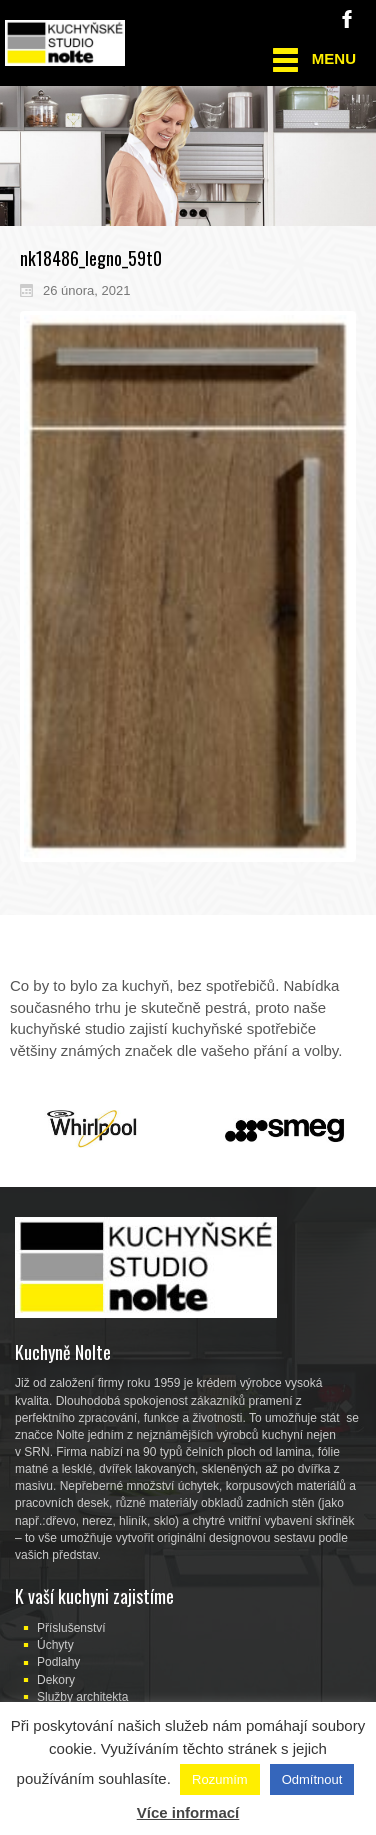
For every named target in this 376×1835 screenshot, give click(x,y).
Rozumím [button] (220, 1779)
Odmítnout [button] (312, 1779)
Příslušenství (71, 1628)
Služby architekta (82, 1697)
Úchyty (55, 1645)
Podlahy (58, 1662)
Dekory (56, 1680)
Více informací (188, 1812)
